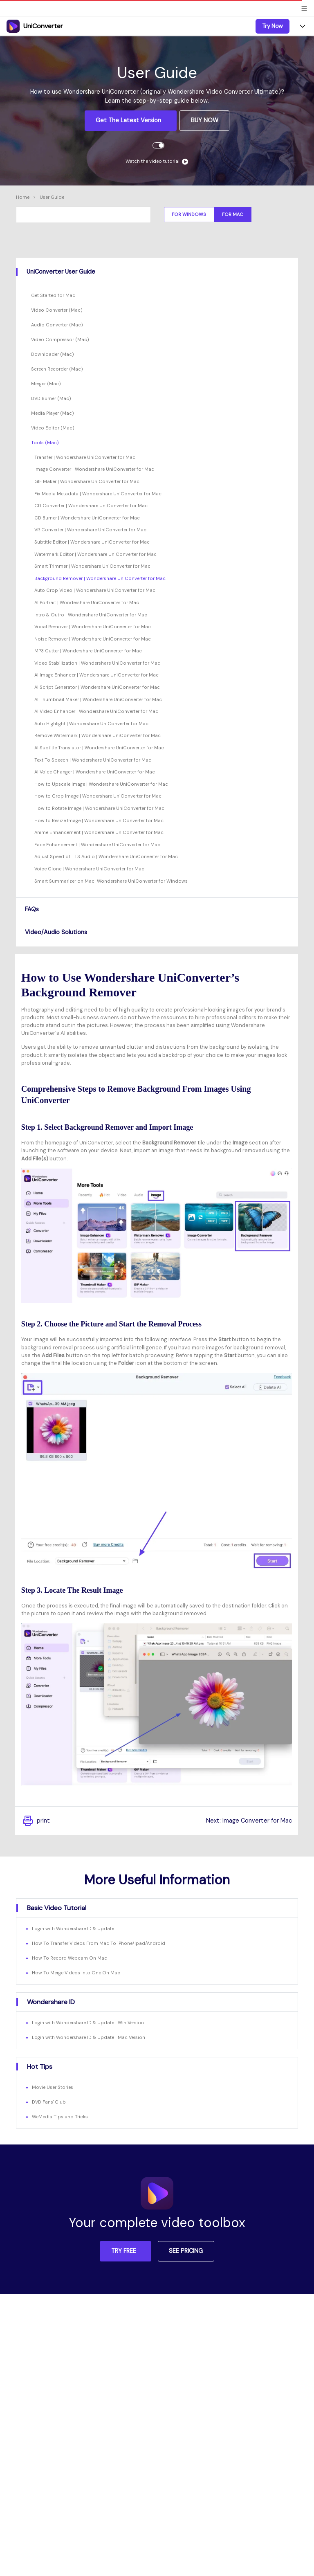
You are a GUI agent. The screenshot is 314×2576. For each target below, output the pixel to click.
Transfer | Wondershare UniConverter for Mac (84, 457)
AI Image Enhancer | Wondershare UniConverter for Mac (96, 675)
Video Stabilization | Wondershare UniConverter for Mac (97, 663)
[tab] (157, 272)
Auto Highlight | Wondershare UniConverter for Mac (91, 723)
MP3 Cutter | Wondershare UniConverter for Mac (88, 651)
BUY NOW (204, 120)
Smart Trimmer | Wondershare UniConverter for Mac (92, 566)
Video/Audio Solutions (56, 932)
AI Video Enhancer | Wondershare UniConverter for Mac (96, 711)
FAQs (32, 909)
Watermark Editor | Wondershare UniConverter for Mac (95, 554)
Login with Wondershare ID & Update (73, 1928)
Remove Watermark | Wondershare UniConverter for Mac (97, 735)
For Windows (189, 214)
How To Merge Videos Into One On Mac (76, 1973)
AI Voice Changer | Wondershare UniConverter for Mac (94, 772)
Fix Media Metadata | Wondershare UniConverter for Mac (97, 494)
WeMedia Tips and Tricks (60, 2117)
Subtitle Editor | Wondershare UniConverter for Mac (92, 542)
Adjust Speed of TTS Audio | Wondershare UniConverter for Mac (106, 856)
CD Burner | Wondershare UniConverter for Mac (87, 518)
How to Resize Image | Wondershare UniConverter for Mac (99, 820)
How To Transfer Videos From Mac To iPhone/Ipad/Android (98, 1943)
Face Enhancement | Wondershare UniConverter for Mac (97, 844)
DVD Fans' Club (49, 2102)
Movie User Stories (52, 2087)
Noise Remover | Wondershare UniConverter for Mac (92, 639)
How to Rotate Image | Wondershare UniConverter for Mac (99, 808)
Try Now (272, 25)
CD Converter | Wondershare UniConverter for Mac (91, 505)
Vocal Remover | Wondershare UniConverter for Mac (92, 626)
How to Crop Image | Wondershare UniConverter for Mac (97, 796)
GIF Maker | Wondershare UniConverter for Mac (86, 481)
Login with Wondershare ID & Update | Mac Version (88, 2037)
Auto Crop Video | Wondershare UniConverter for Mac (94, 590)
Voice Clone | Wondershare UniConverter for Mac (89, 869)
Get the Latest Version (129, 120)
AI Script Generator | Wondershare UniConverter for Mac (97, 687)
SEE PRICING (186, 2251)
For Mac (232, 214)
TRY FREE (124, 2251)
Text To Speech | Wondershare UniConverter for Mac (92, 760)
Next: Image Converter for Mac (249, 1820)
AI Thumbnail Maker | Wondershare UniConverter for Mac (98, 699)
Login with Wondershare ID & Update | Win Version (88, 2022)
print (35, 1820)
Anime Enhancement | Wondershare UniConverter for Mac (99, 832)
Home (22, 197)
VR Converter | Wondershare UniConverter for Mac (90, 530)
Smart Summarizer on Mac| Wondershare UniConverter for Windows (111, 881)
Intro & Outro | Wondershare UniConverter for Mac (90, 615)
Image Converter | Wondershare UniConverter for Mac (94, 469)
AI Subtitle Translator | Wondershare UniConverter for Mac (99, 748)
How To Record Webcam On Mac (69, 1958)
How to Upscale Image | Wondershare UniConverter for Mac (101, 784)
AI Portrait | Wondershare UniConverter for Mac (86, 602)
